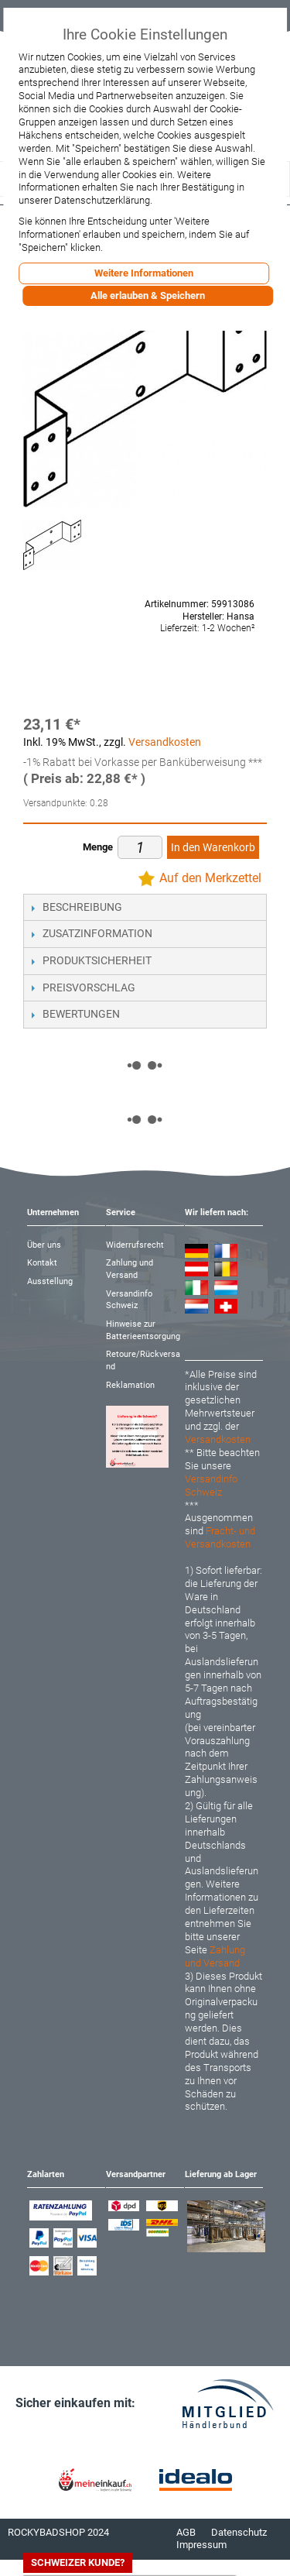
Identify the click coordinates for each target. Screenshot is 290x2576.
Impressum (201, 2544)
